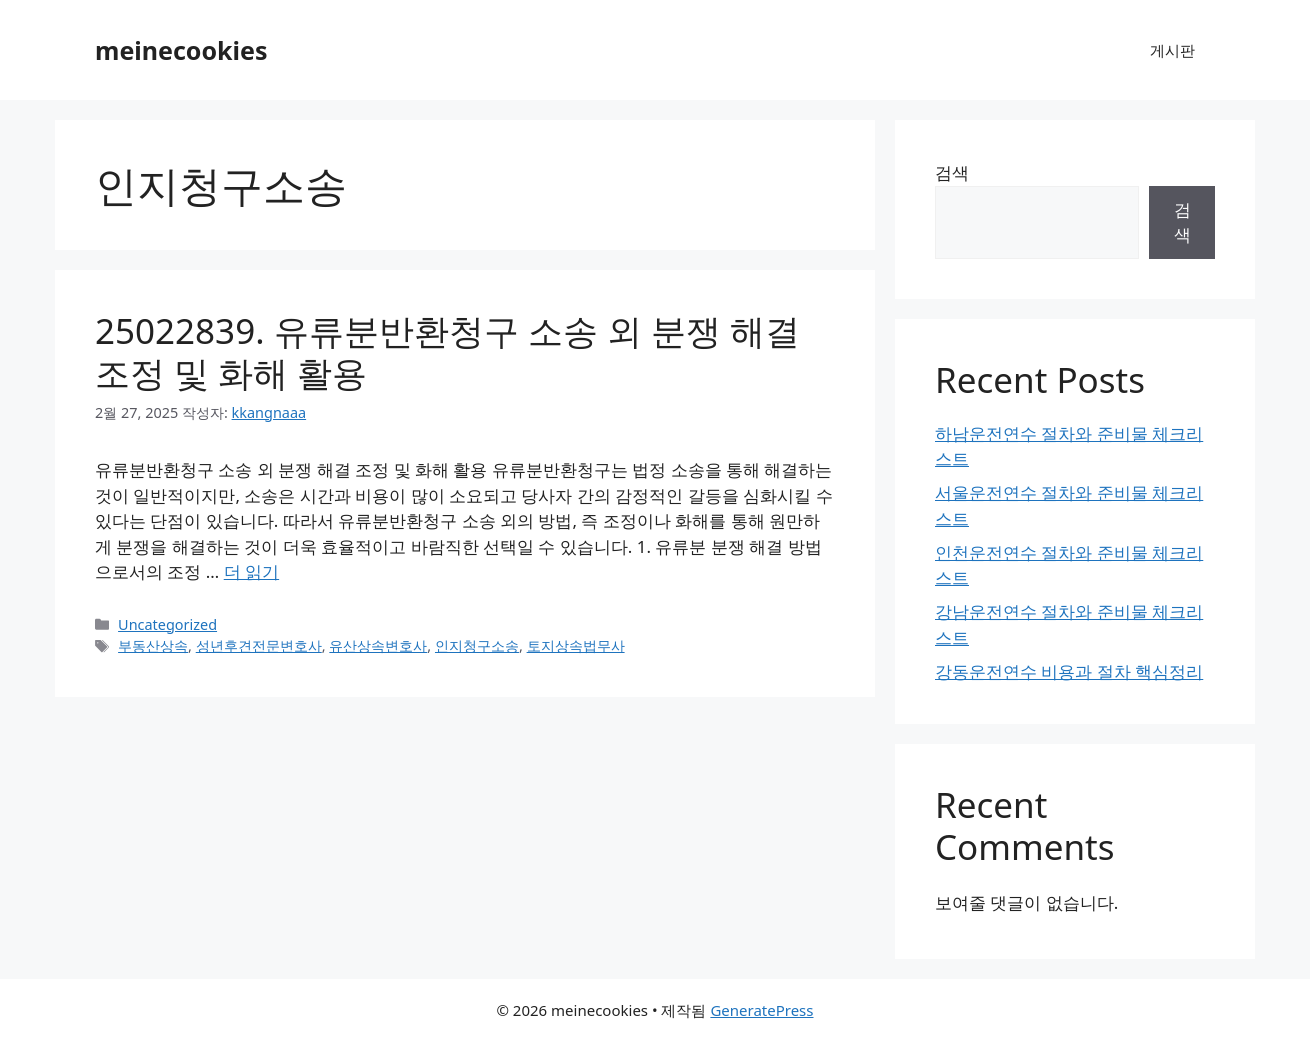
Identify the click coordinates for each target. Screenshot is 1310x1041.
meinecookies (181, 50)
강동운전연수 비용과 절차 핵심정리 (1069, 671)
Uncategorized (167, 624)
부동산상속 (153, 645)
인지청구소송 (477, 645)
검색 (952, 172)
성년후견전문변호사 (259, 645)
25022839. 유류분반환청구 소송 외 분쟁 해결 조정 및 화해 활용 (447, 351)
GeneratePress (761, 1010)
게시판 (1172, 50)
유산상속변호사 (378, 645)
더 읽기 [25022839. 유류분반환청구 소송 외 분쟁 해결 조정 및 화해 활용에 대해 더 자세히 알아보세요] (251, 571)
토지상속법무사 (576, 645)
